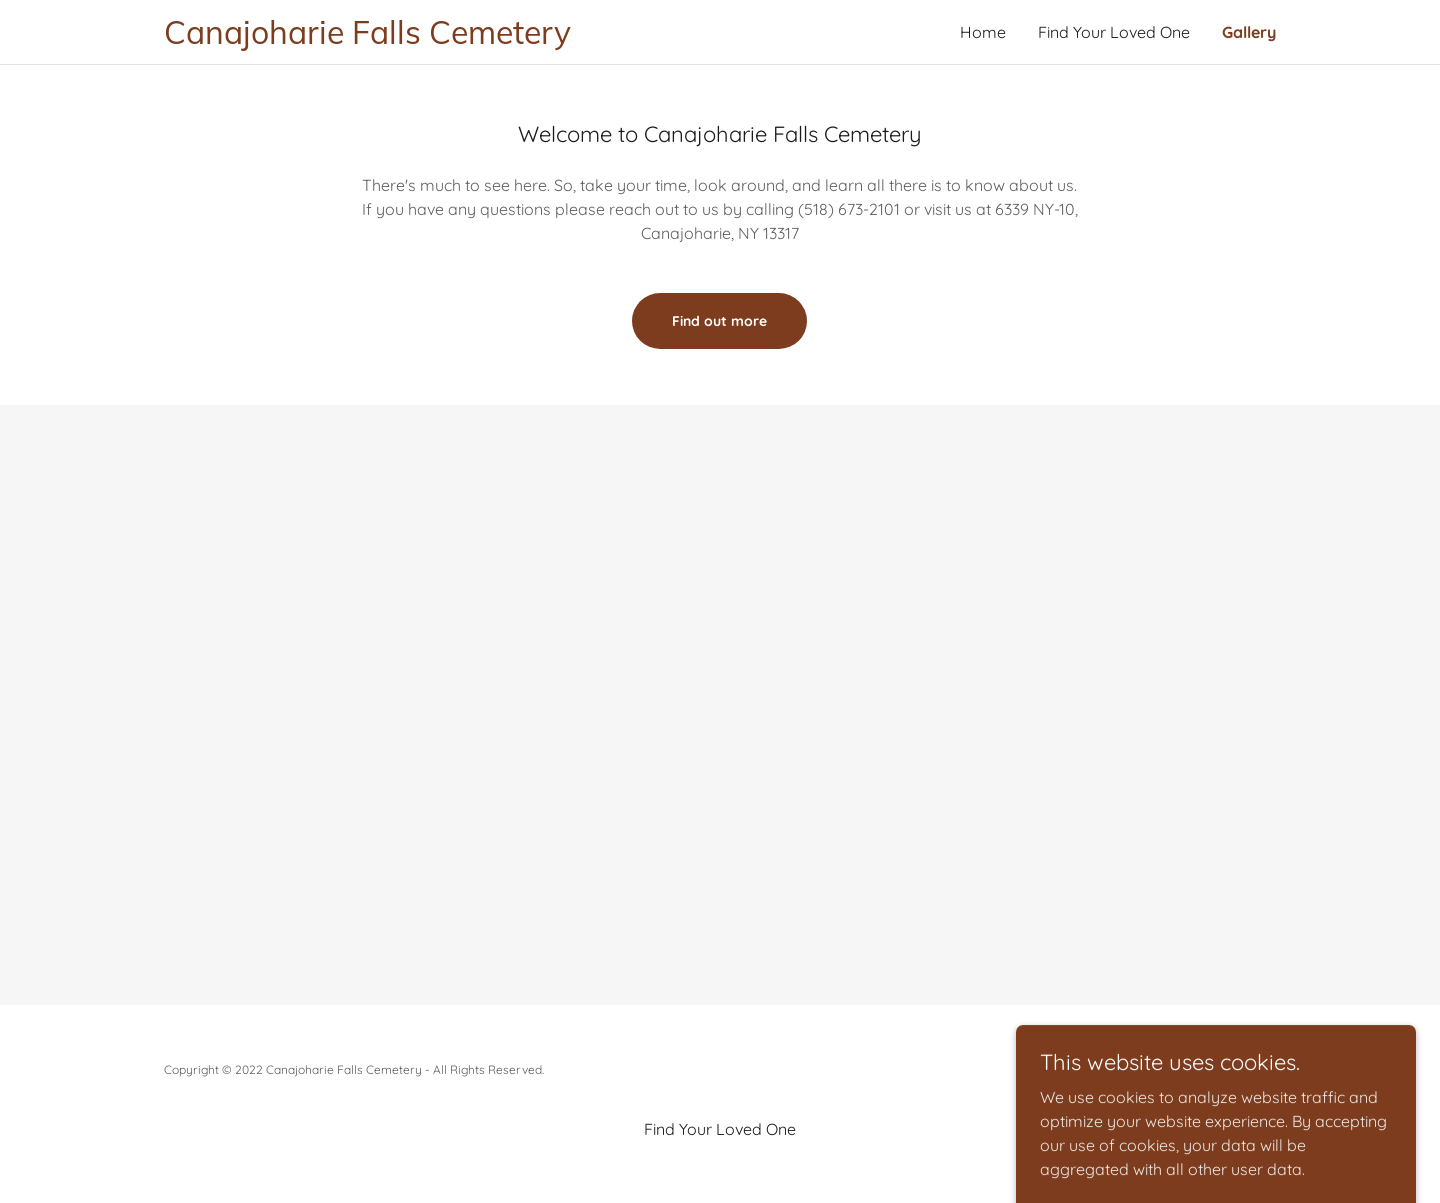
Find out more (719, 321)
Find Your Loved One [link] (1114, 32)
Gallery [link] (1249, 32)
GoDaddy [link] (1250, 1069)
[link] (442, 38)
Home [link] (983, 32)
